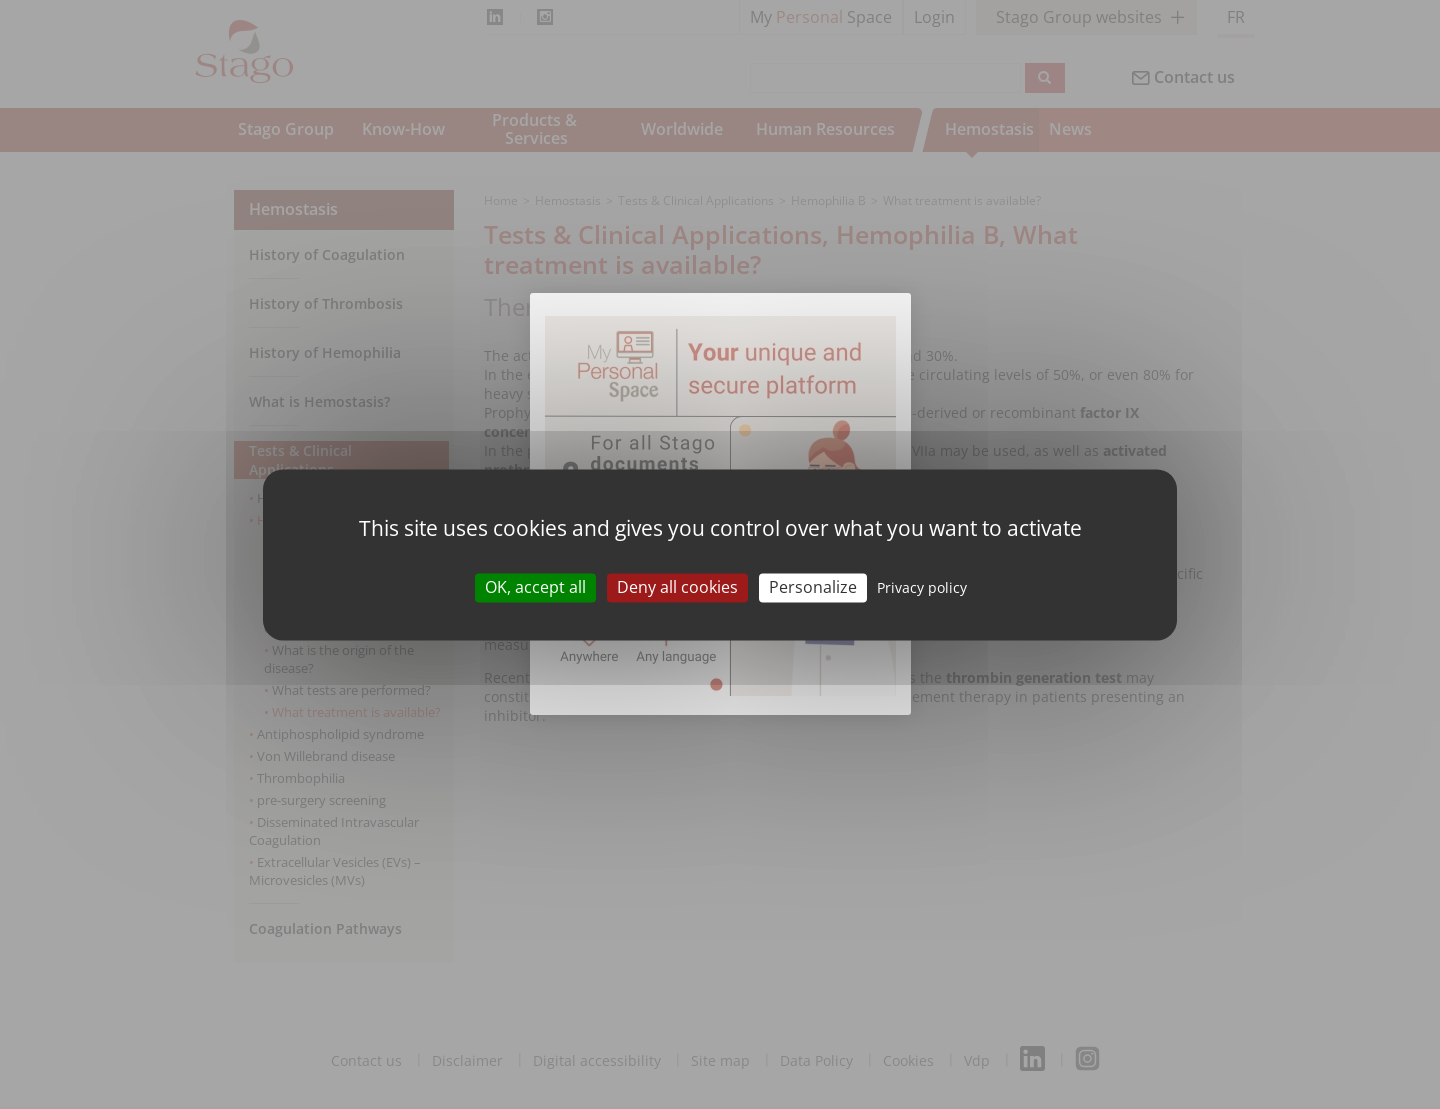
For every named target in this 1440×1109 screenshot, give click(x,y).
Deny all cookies (677, 587)
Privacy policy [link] (922, 587)
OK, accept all (535, 587)
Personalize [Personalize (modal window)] (813, 587)
